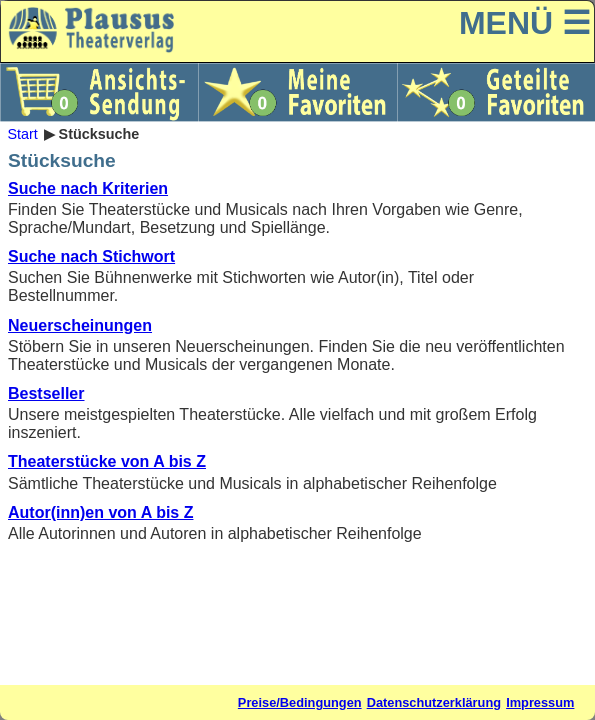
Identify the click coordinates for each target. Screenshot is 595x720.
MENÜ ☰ (525, 23)
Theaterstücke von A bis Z (107, 461)
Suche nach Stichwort (91, 256)
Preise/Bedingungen (300, 702)
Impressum (540, 702)
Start (22, 134)
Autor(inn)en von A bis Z (100, 512)
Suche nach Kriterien (88, 188)
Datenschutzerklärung (434, 702)
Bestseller (46, 393)
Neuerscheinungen (80, 325)
